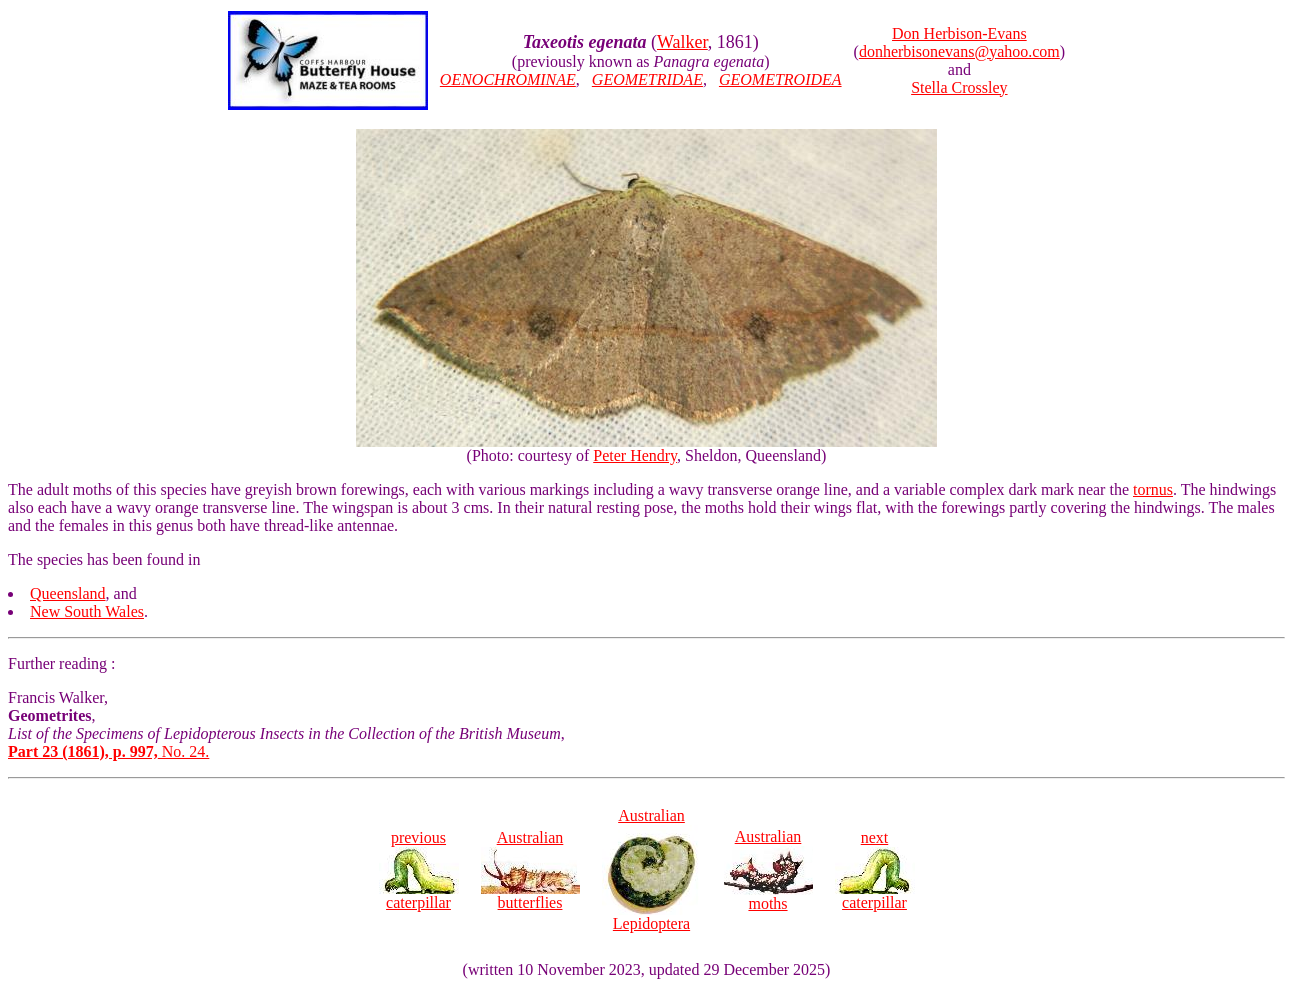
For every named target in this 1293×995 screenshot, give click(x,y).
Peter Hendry (635, 455)
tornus (1153, 489)
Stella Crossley (959, 87)
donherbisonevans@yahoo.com (959, 51)
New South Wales (87, 611)
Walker (682, 42)
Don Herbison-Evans (959, 33)
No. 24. (108, 751)
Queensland (68, 593)
